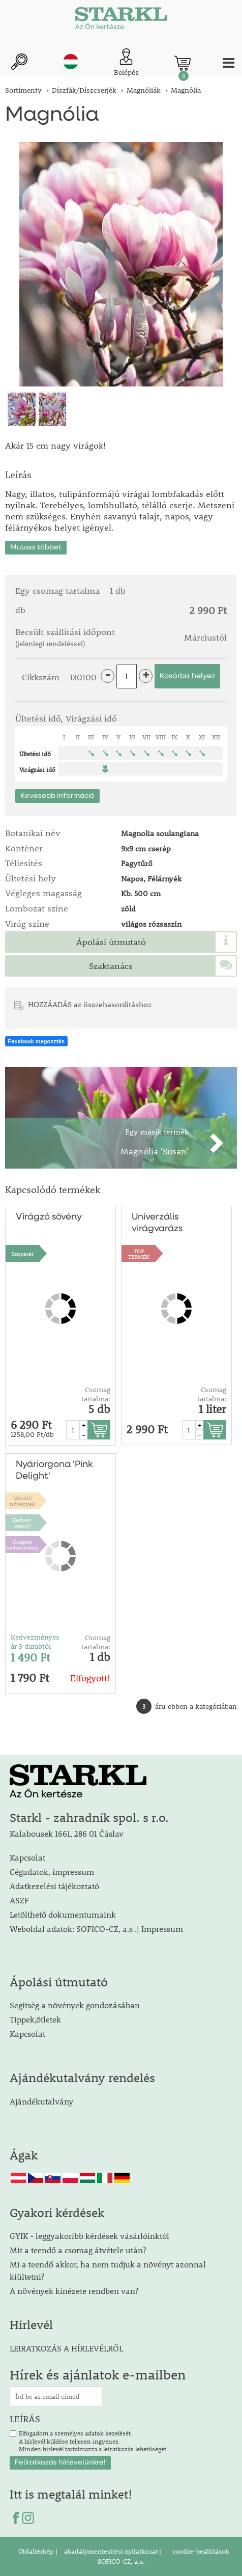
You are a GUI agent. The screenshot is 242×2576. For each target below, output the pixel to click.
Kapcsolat (27, 1857)
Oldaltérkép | (37, 2551)
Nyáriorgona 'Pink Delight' (54, 1470)
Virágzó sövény (49, 1217)
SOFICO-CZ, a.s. (121, 2561)
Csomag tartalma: (95, 1394)
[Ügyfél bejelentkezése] (126, 62)
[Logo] (121, 20)
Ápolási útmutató (111, 942)
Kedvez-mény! (22, 1522)
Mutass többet (36, 547)
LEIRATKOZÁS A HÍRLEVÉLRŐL (66, 2348)
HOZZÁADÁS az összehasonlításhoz (90, 1004)
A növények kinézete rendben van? (74, 2290)
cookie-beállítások (200, 2551)
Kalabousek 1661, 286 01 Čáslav (67, 1833)
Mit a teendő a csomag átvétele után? (78, 2250)
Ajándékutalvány (41, 2101)
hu (70, 61)
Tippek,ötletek (35, 2019)
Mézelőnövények (22, 1500)
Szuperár (22, 1253)
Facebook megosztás (36, 1041)
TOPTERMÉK (138, 1253)
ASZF (19, 1900)
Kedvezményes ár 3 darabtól (35, 1641)
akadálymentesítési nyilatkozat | (112, 2551)
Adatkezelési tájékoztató (54, 1885)
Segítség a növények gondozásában (75, 2005)
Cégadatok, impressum (52, 1871)
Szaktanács (111, 966)
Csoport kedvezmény (22, 1544)
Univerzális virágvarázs (157, 1222)
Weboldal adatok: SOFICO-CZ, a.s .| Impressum (96, 1928)
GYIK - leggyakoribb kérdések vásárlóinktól (89, 2235)
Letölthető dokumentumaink (63, 1914)
